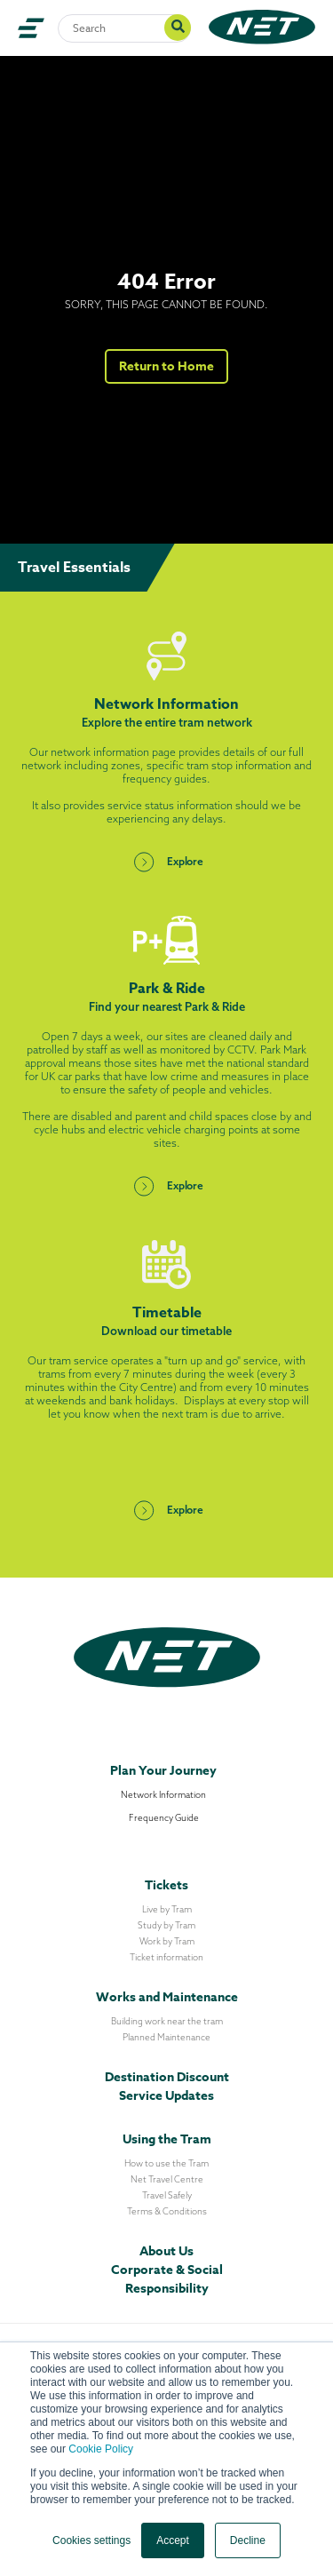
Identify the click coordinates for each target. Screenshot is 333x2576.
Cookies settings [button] (91, 2540)
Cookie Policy (100, 2449)
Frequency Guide (164, 1818)
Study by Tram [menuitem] (166, 1925)
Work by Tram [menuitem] (166, 1941)
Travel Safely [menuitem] (167, 2195)
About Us (166, 2251)
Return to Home (167, 366)
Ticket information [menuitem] (166, 1957)
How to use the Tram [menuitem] (166, 2163)
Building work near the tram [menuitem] (167, 2021)
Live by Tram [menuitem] (167, 1909)
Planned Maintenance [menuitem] (166, 2037)
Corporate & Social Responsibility (167, 2279)
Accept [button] (172, 2540)
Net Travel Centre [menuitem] (167, 2179)
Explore (167, 861)
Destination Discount (167, 2077)
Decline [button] (248, 2540)
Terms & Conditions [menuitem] (167, 2211)
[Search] (124, 28)
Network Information (163, 1795)
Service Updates (166, 2096)
